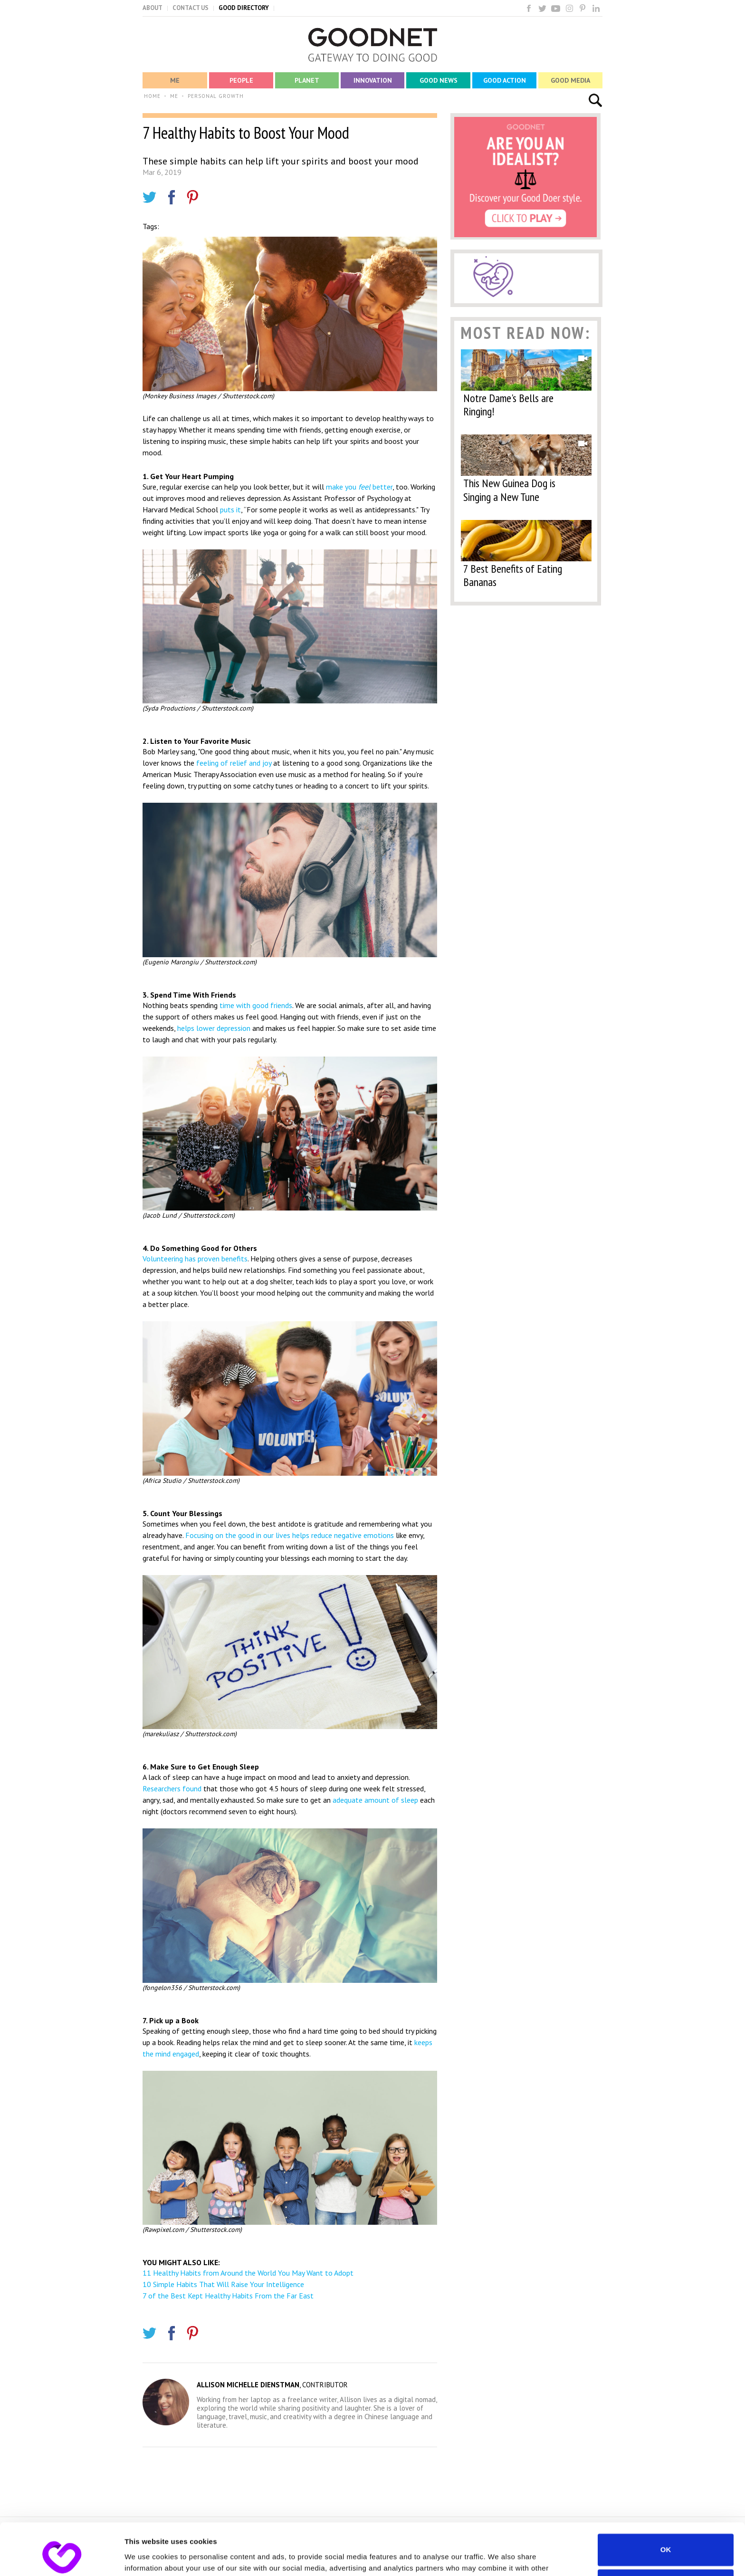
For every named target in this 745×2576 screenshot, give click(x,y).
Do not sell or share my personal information (666, 2537)
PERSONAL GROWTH (216, 96)
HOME (152, 96)
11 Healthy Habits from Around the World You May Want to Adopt (248, 2273)
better (381, 486)
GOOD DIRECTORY (244, 8)
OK (665, 2501)
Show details (146, 2557)
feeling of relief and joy (233, 763)
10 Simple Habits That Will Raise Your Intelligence (223, 2284)
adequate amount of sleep (375, 1800)
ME (174, 96)
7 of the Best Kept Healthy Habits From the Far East (228, 2295)
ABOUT (152, 8)
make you (342, 486)
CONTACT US (190, 8)
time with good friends (256, 1005)
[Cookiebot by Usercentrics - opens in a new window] (61, 2557)
